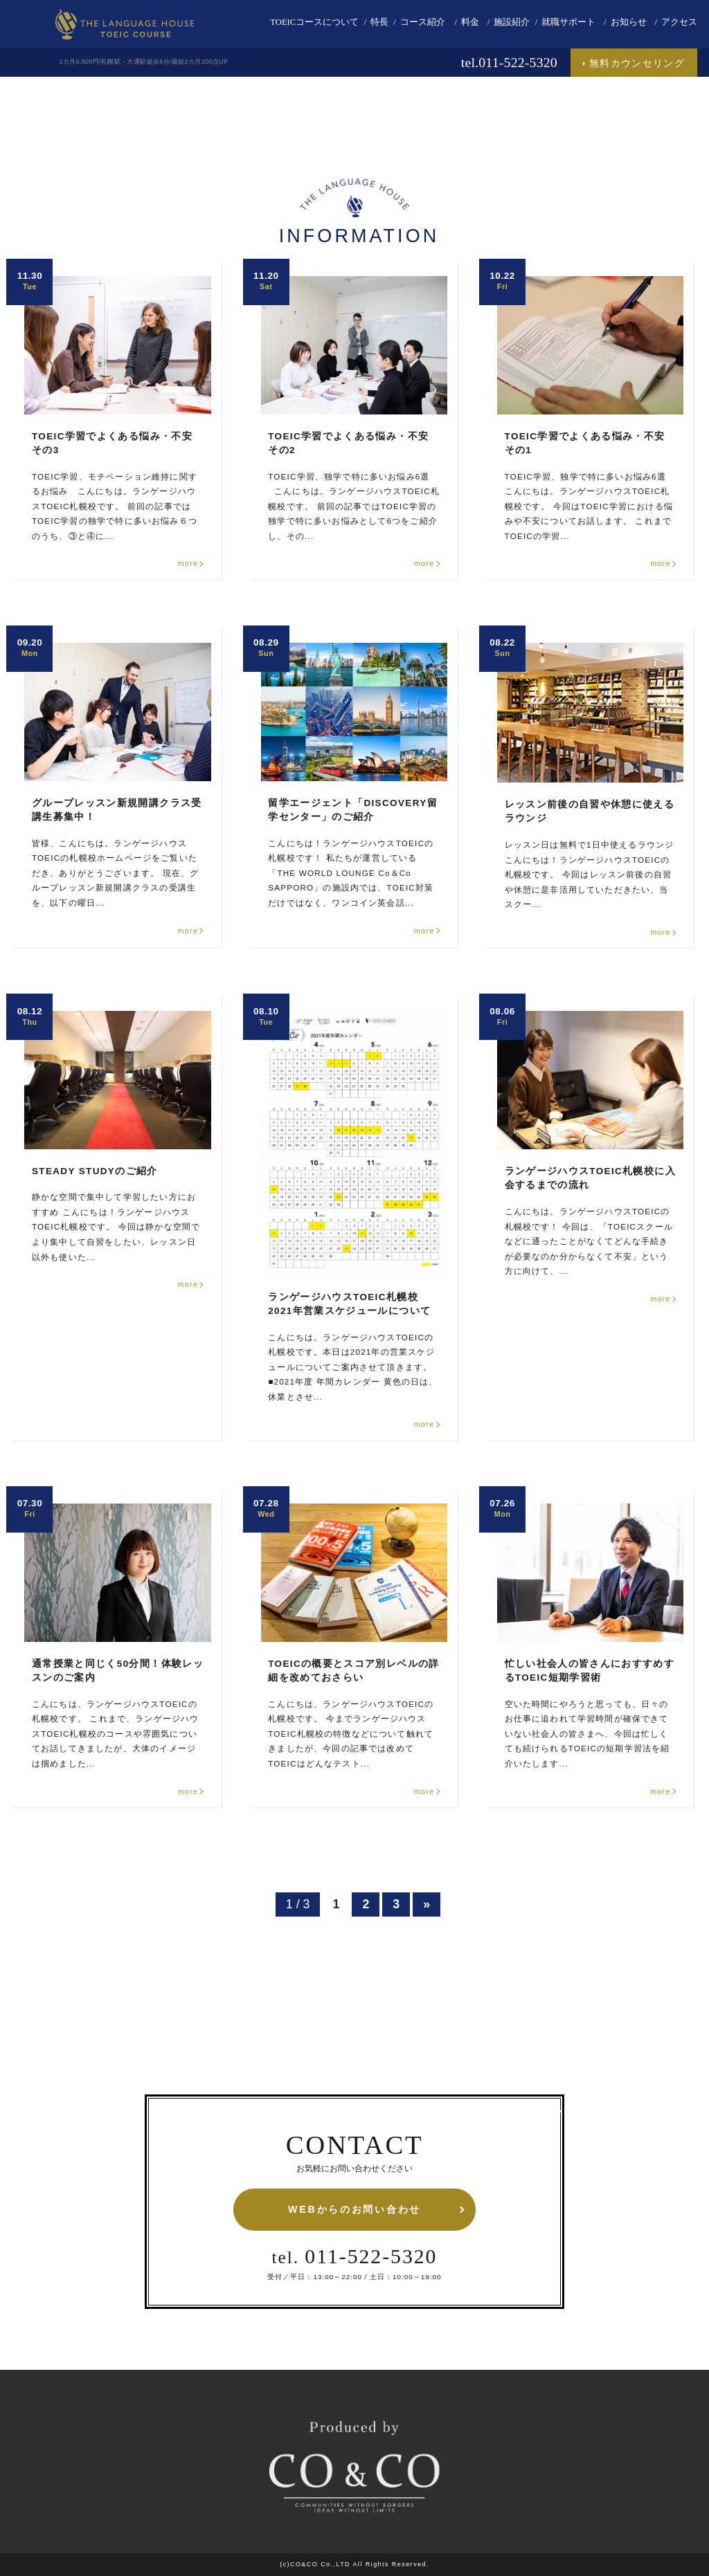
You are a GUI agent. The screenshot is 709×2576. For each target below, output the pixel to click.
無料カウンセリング (637, 63)
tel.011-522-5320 (509, 62)
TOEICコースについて (314, 22)
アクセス (679, 22)
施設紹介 (512, 22)
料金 (470, 22)
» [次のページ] (426, 1904)
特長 (379, 22)
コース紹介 (422, 22)
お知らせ (629, 22)
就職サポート (568, 22)
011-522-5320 (355, 2256)
